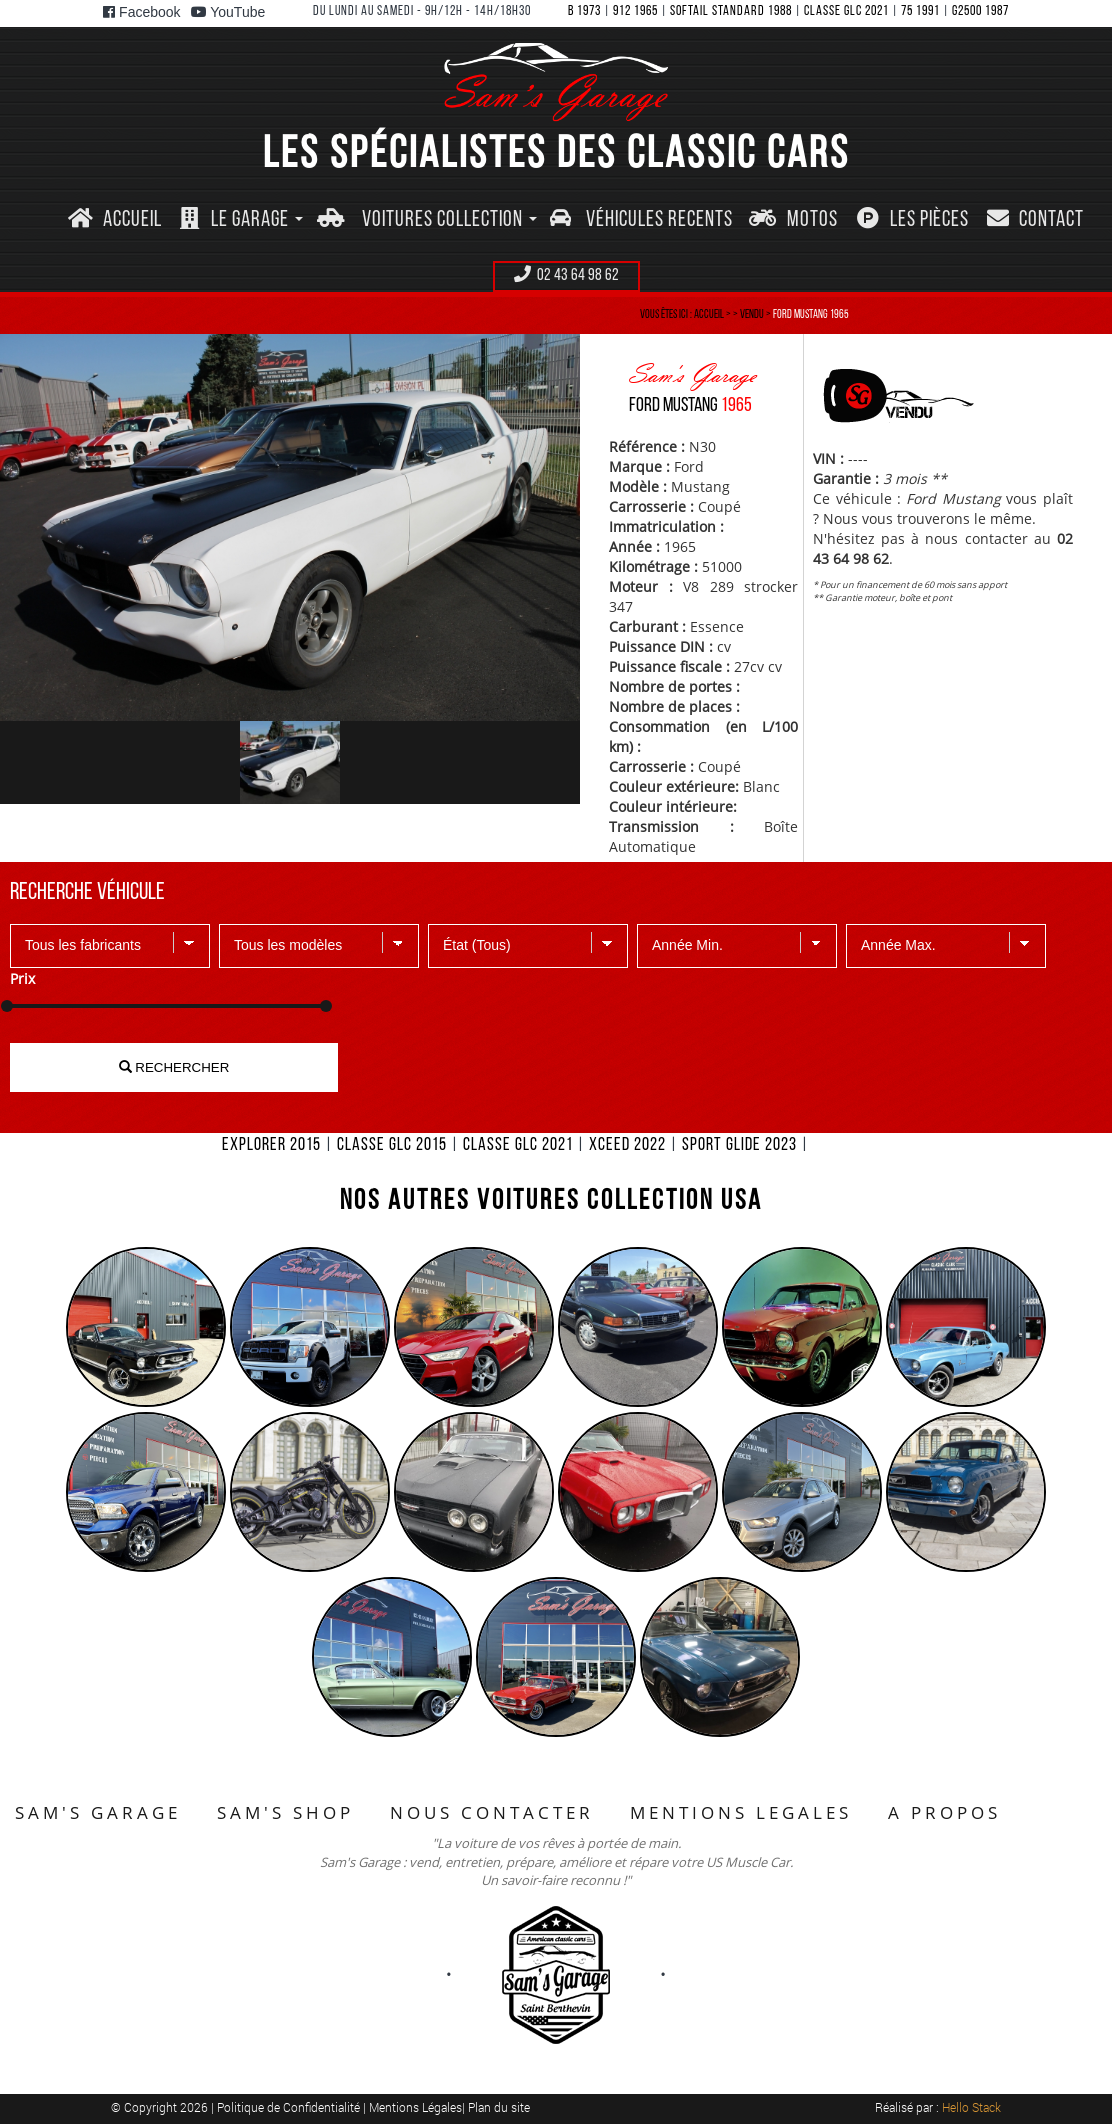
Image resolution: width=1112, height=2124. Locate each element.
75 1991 (920, 11)
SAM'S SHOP (285, 1812)
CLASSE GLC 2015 (392, 1145)
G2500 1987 (980, 11)
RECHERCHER (174, 1067)
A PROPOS (944, 1812)
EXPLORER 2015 (271, 1145)
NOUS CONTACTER (492, 1812)
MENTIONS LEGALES (741, 1812)
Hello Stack (971, 2107)
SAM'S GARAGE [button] (98, 1812)
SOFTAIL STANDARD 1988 (731, 11)
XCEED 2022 (627, 1145)
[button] (241, 220)
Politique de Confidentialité (290, 2107)
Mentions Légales (415, 2107)
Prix (22, 978)
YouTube (228, 12)
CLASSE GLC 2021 (846, 11)
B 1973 (584, 11)
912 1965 (635, 11)
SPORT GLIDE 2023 (739, 1145)
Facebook (141, 12)
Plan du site (499, 2107)
